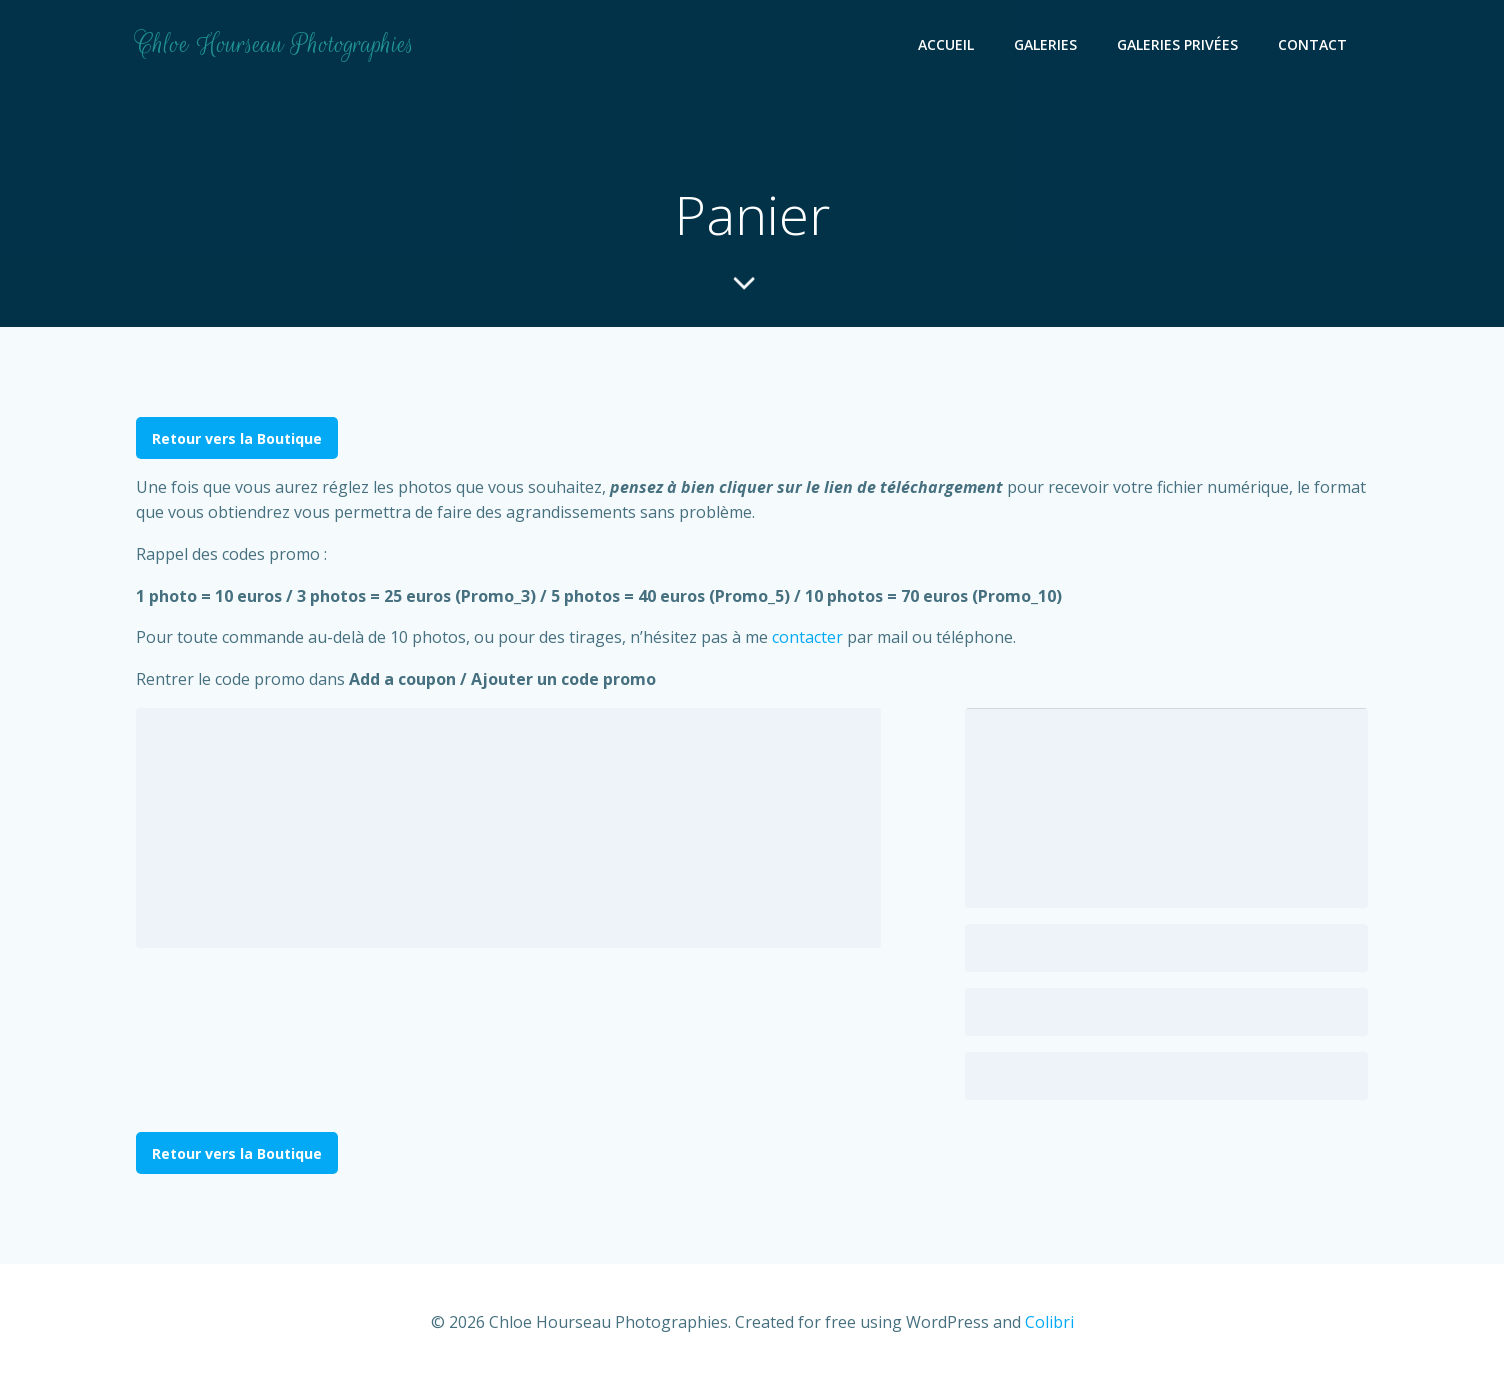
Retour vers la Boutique (237, 439)
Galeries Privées (1178, 45)
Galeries (1046, 45)
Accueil (947, 45)
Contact (1313, 45)
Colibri (1049, 1323)
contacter (807, 639)
